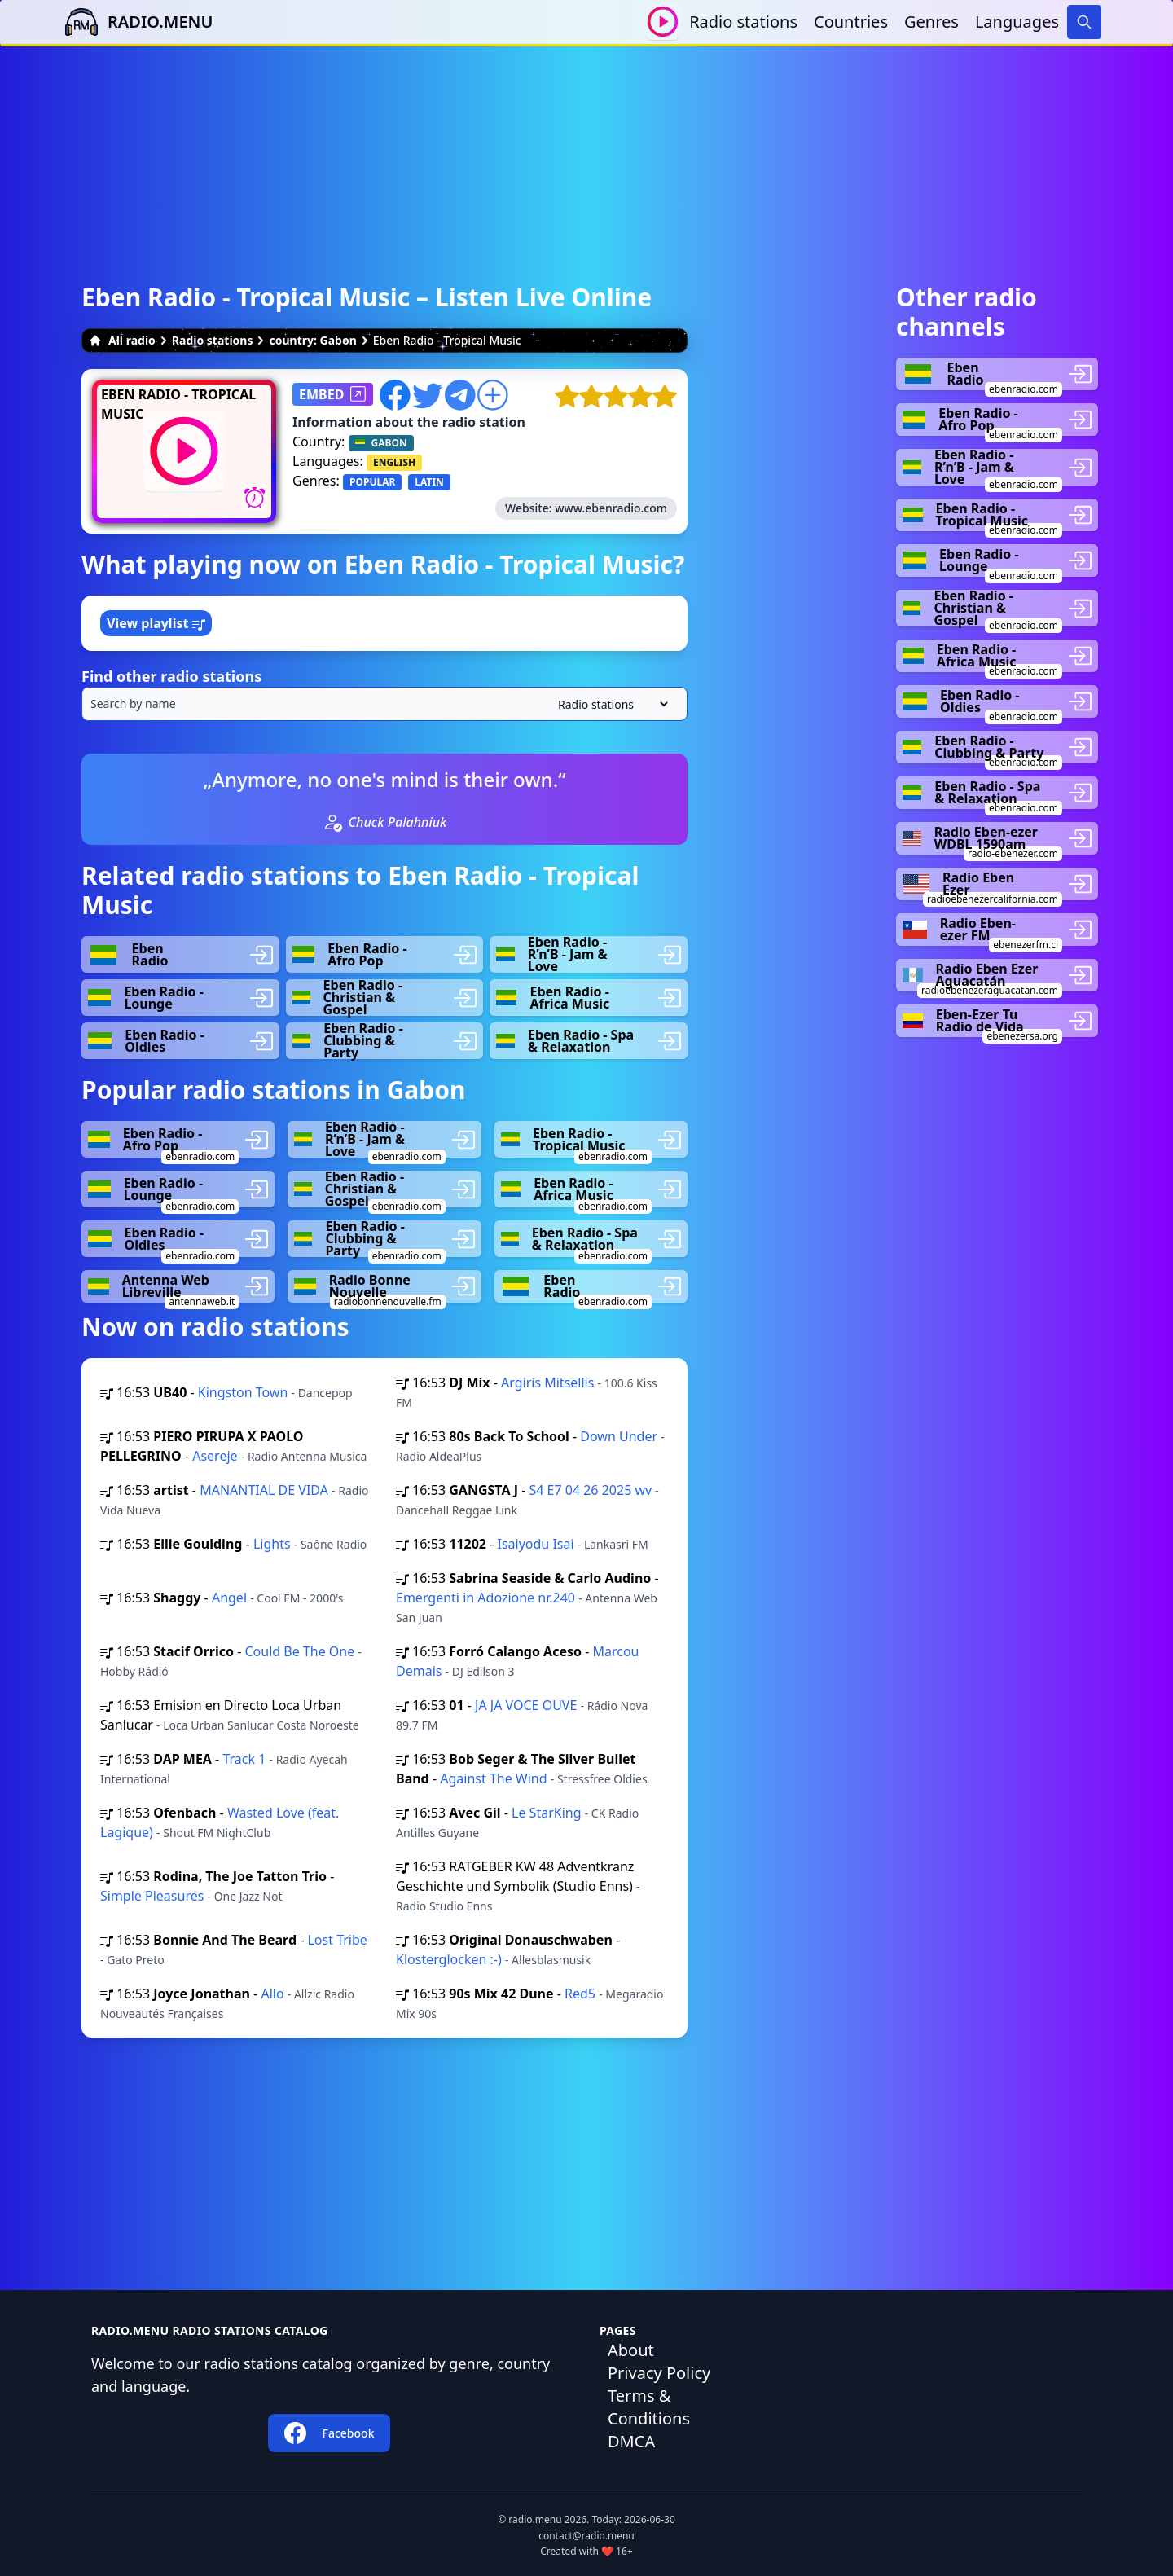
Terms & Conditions (649, 2407)
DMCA (631, 2441)
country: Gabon (312, 340)
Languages (1017, 22)
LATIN (429, 482)
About (631, 2350)
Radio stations (743, 22)
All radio (122, 340)
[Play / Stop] (662, 21)
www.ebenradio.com (611, 508)
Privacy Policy (659, 2373)
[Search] (1084, 22)
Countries (851, 22)
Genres (931, 22)
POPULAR (372, 482)
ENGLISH (394, 462)
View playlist (156, 623)
